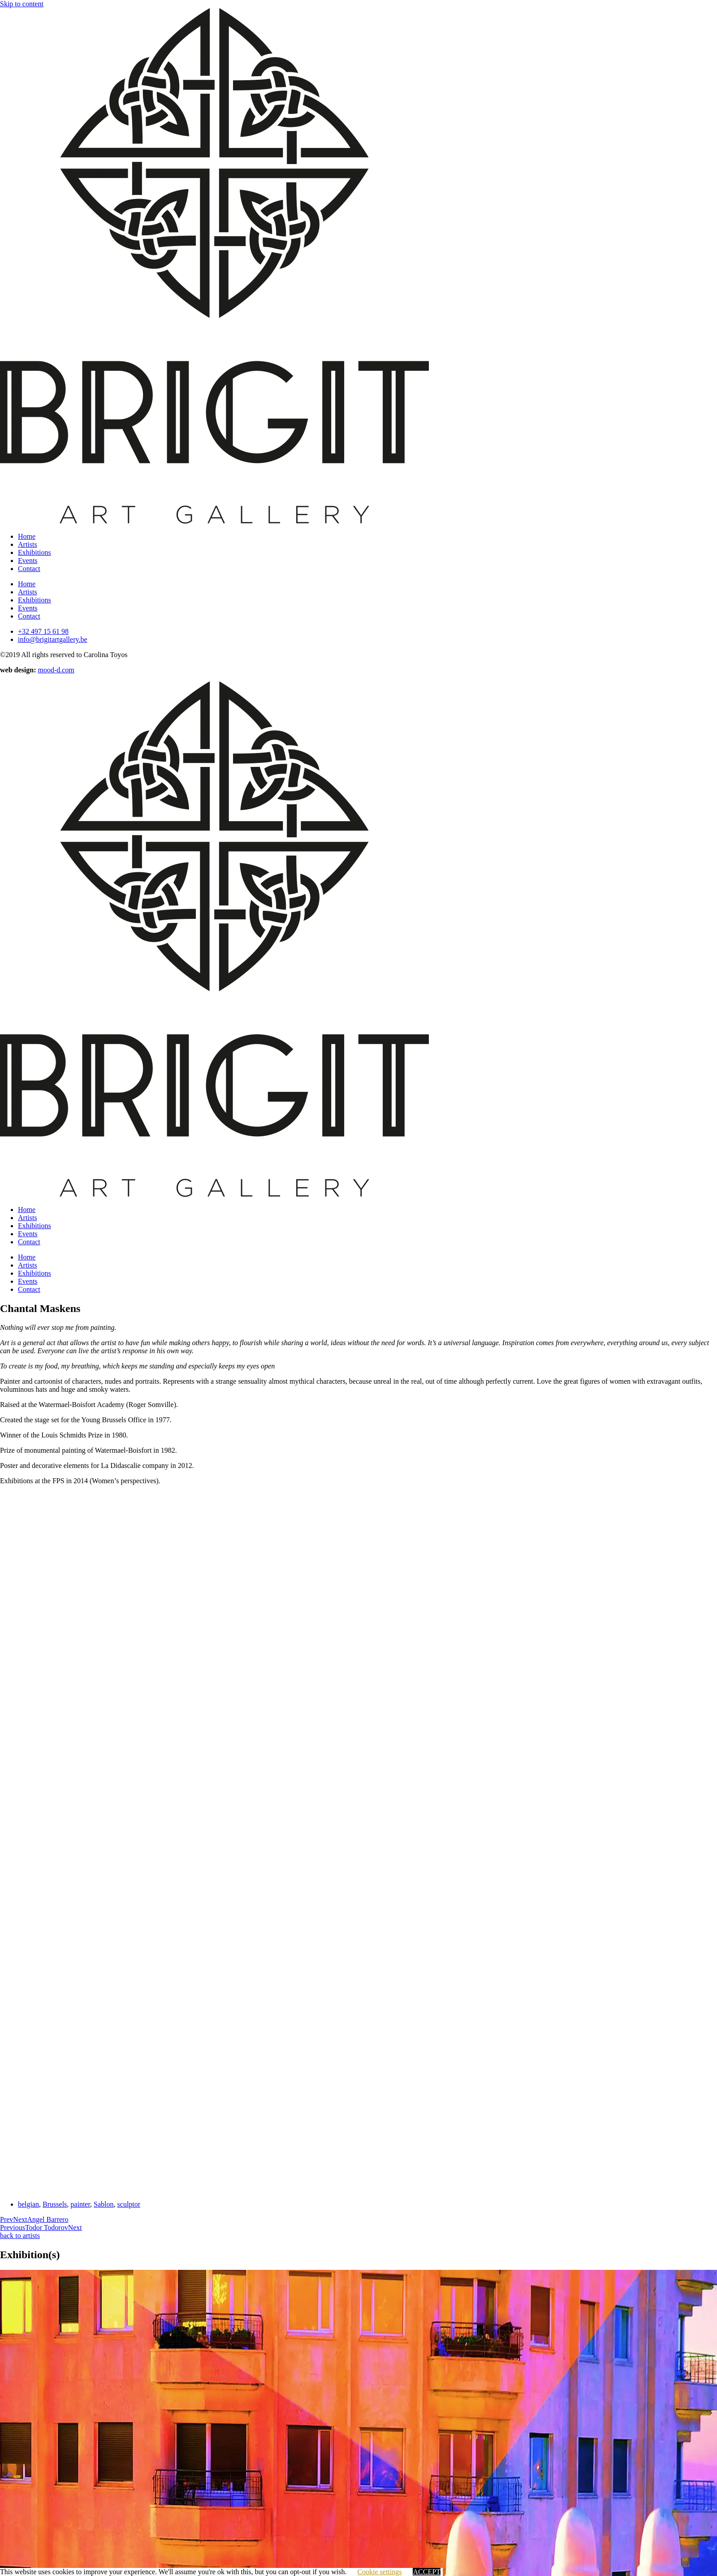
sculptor (129, 2204)
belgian (28, 2204)
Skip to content (21, 4)
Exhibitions (34, 552)
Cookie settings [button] (379, 2572)
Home (26, 536)
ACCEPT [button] (426, 2572)
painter (80, 2204)
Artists (27, 544)
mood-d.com (56, 670)
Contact (29, 568)
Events (28, 560)
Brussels (55, 2204)
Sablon (103, 2204)
